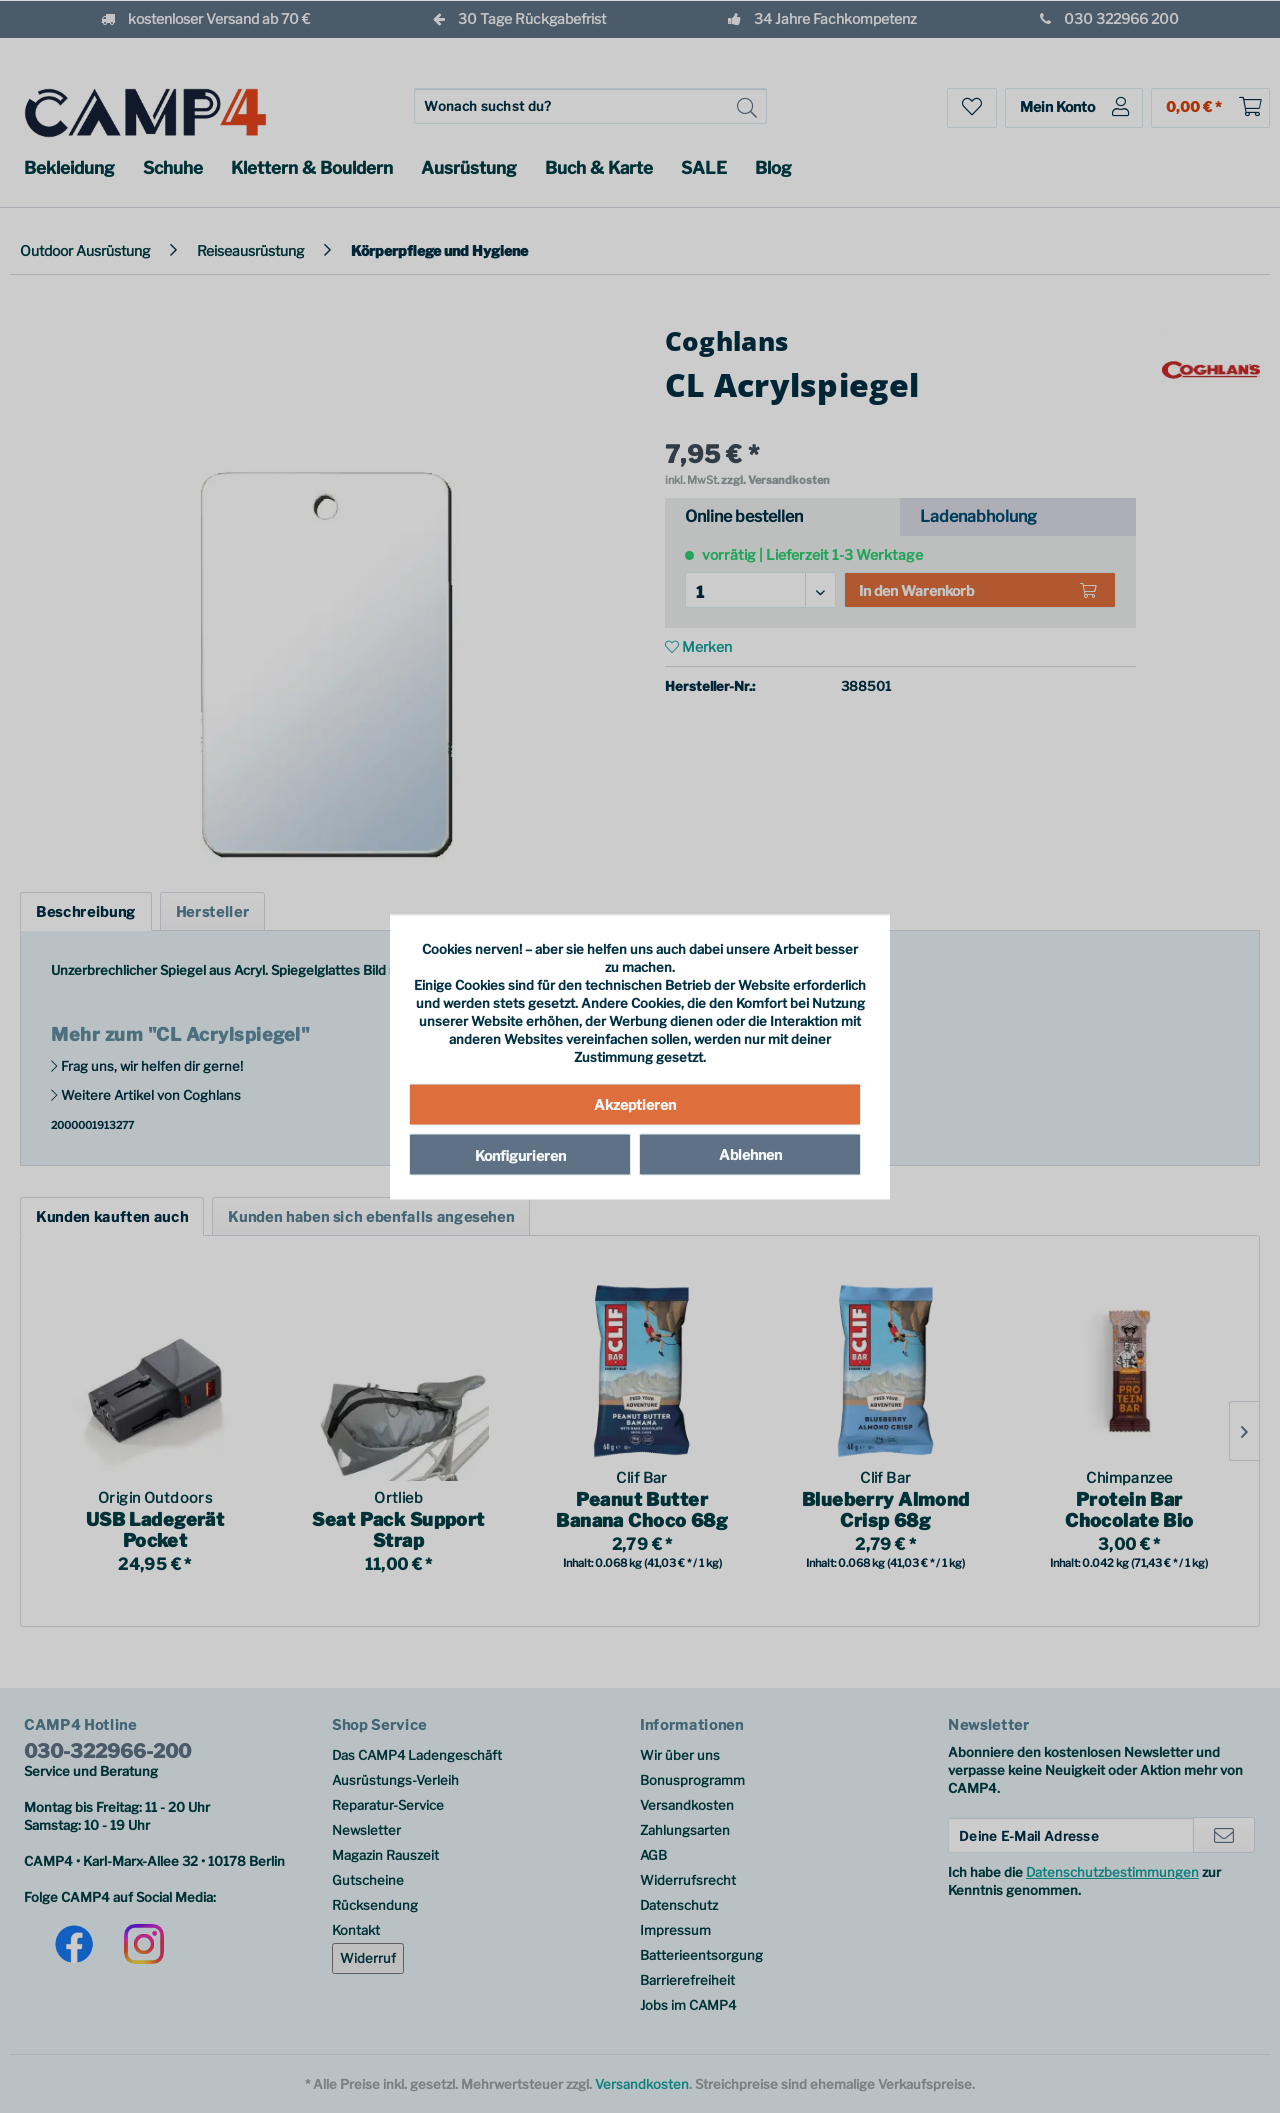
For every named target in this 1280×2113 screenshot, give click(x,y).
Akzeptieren (635, 1104)
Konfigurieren (520, 1155)
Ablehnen (750, 1154)
